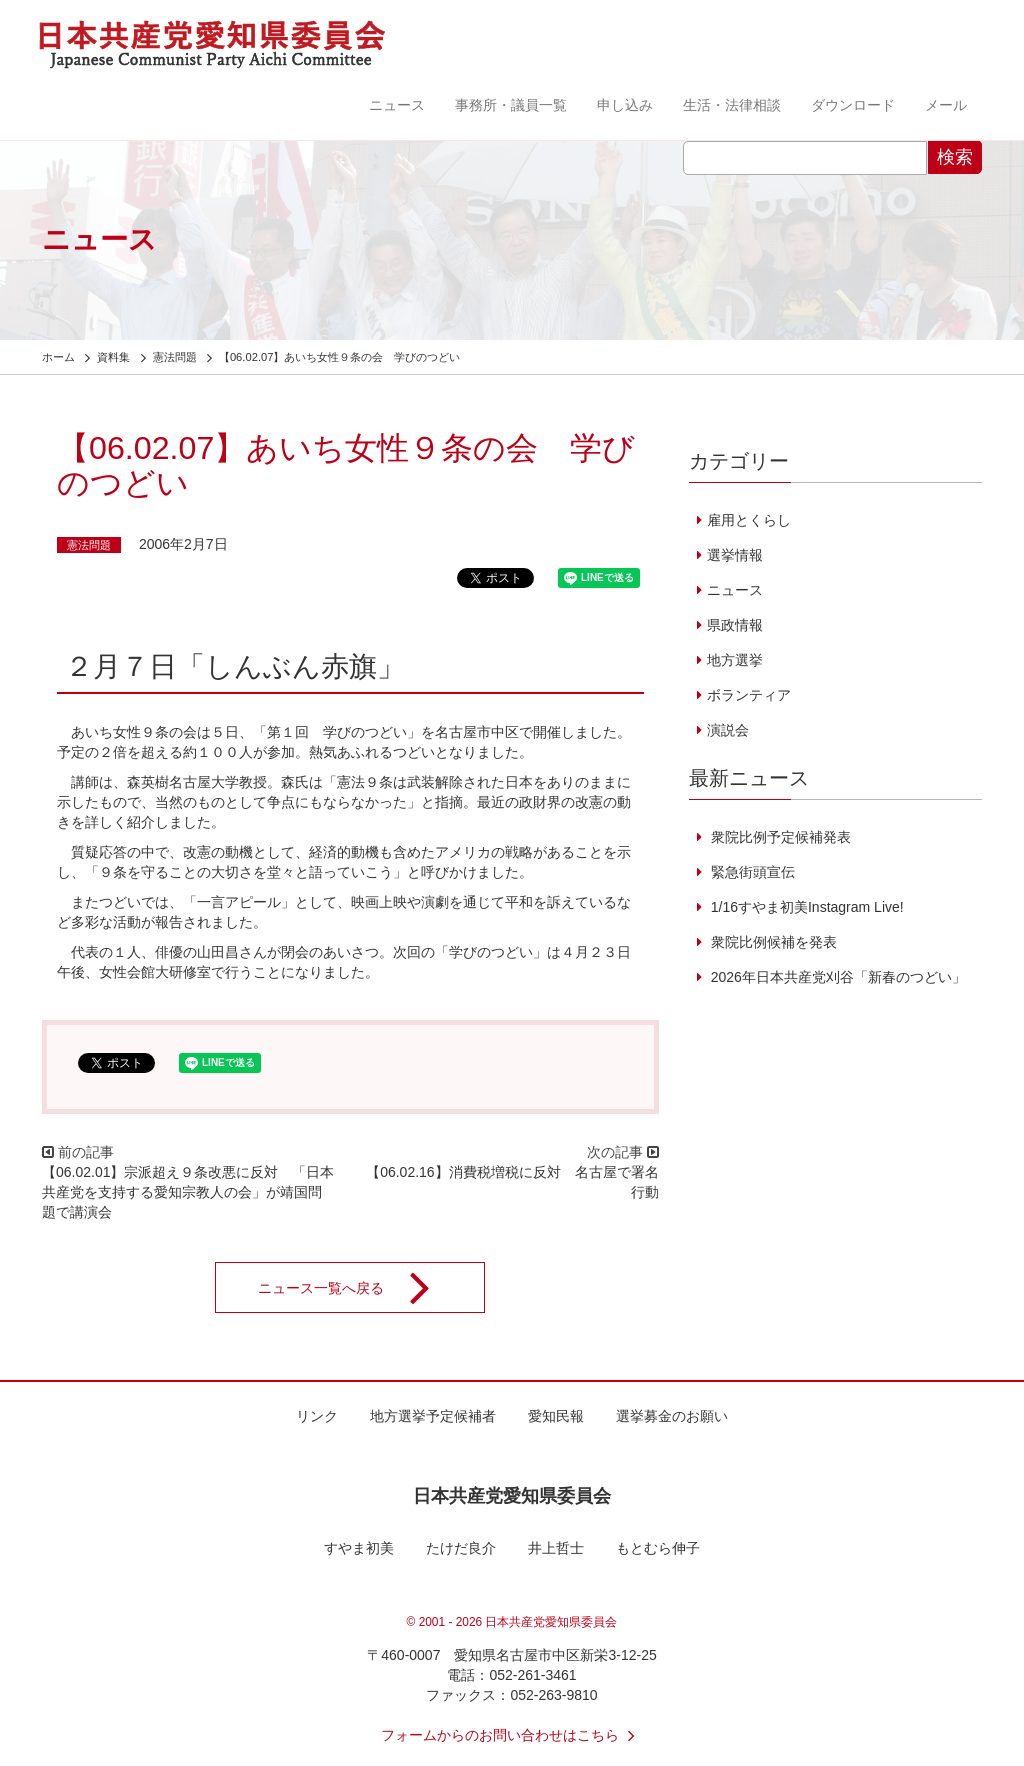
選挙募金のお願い (672, 1416)
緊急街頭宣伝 (751, 872)
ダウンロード (853, 105)
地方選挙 (735, 660)
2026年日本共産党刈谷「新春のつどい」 (836, 977)
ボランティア (749, 695)
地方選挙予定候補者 (433, 1416)
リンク (317, 1416)
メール (946, 105)
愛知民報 (556, 1416)
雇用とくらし (749, 520)
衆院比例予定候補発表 (779, 837)
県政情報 (735, 625)
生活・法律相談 (732, 105)
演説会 (728, 730)
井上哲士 (556, 1548)
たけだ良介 (461, 1548)
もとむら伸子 (658, 1548)
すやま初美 (359, 1548)
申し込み (625, 105)
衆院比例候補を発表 (772, 942)
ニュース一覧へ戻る (357, 1288)
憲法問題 (89, 545)
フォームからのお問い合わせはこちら (512, 1735)
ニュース (397, 105)
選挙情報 (735, 555)
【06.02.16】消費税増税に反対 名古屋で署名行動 (512, 1182)
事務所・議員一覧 (511, 105)
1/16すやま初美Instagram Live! (805, 907)
